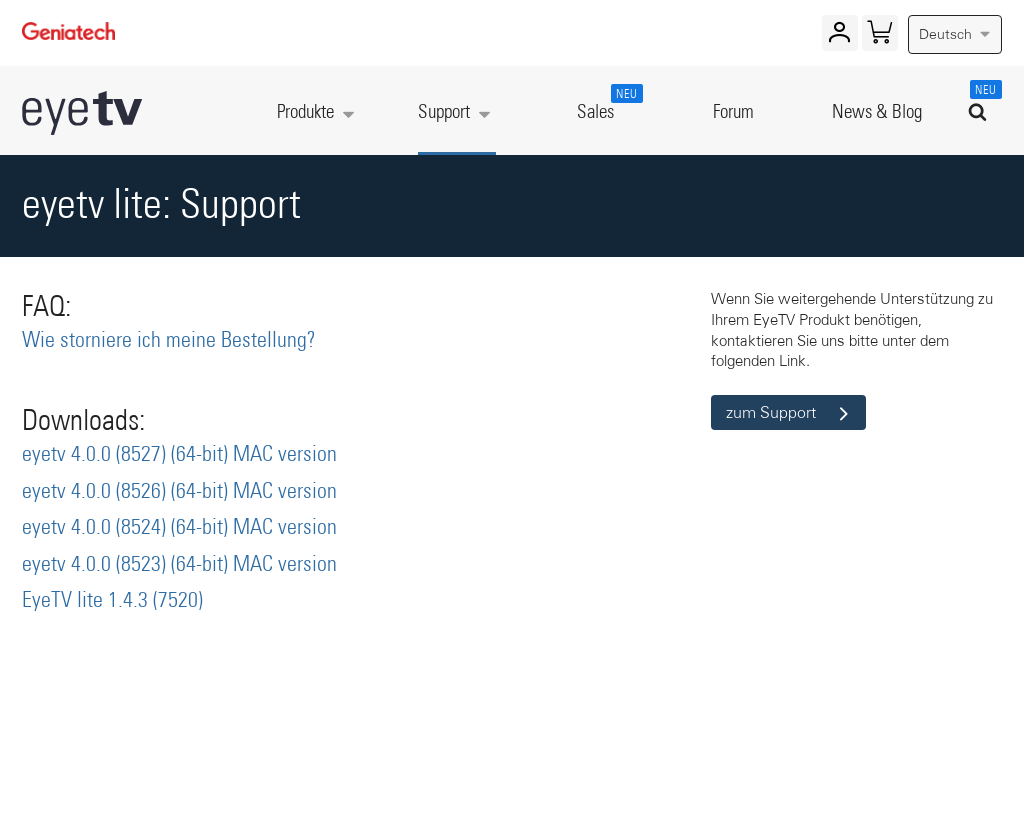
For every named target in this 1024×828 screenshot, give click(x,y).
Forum (733, 112)
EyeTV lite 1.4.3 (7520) (112, 601)
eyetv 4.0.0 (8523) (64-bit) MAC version (179, 565)
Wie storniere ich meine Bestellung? (169, 341)
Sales (606, 103)
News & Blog (877, 112)
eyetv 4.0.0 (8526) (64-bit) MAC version (179, 492)
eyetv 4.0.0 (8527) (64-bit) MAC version (179, 455)
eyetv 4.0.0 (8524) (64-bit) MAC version (179, 528)
